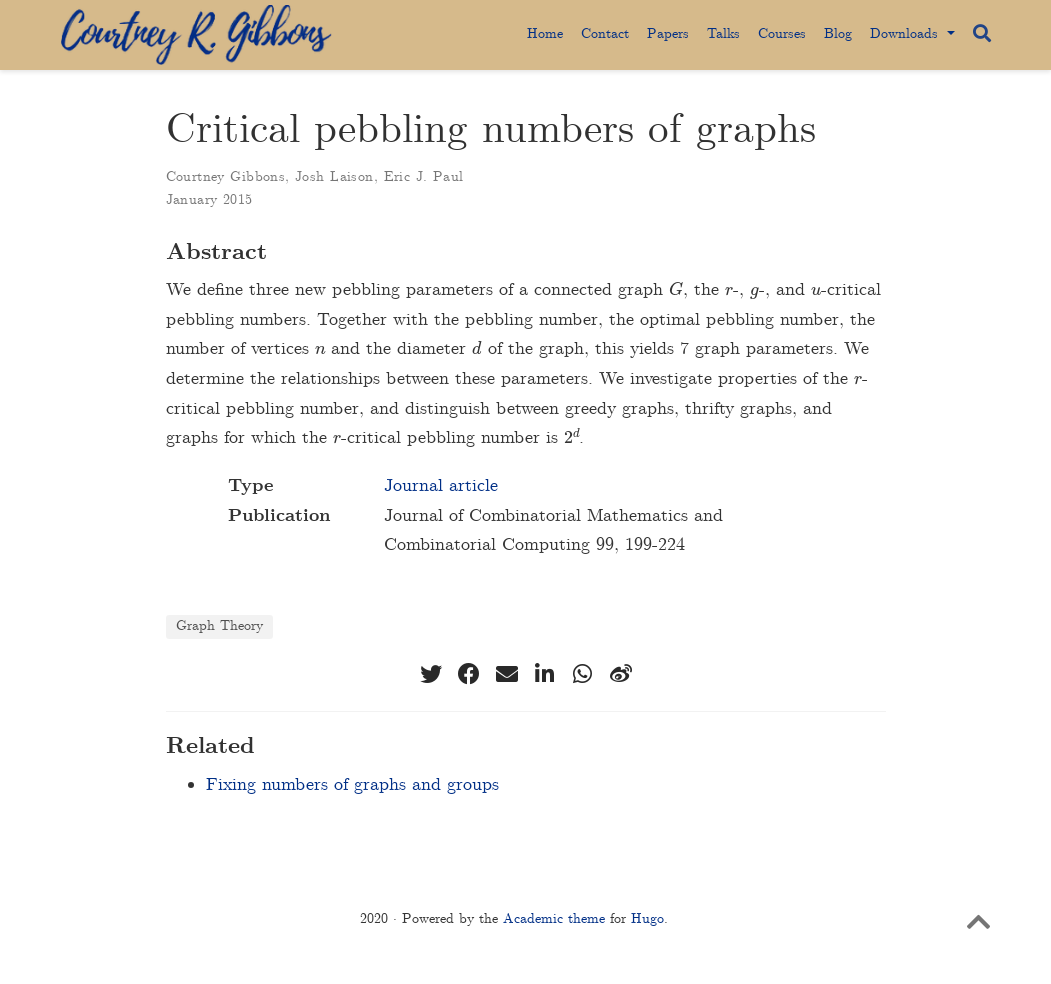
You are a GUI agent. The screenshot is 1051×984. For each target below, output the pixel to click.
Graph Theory (219, 626)
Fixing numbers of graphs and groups (352, 785)
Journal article (441, 486)
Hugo (647, 919)
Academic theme (554, 919)
